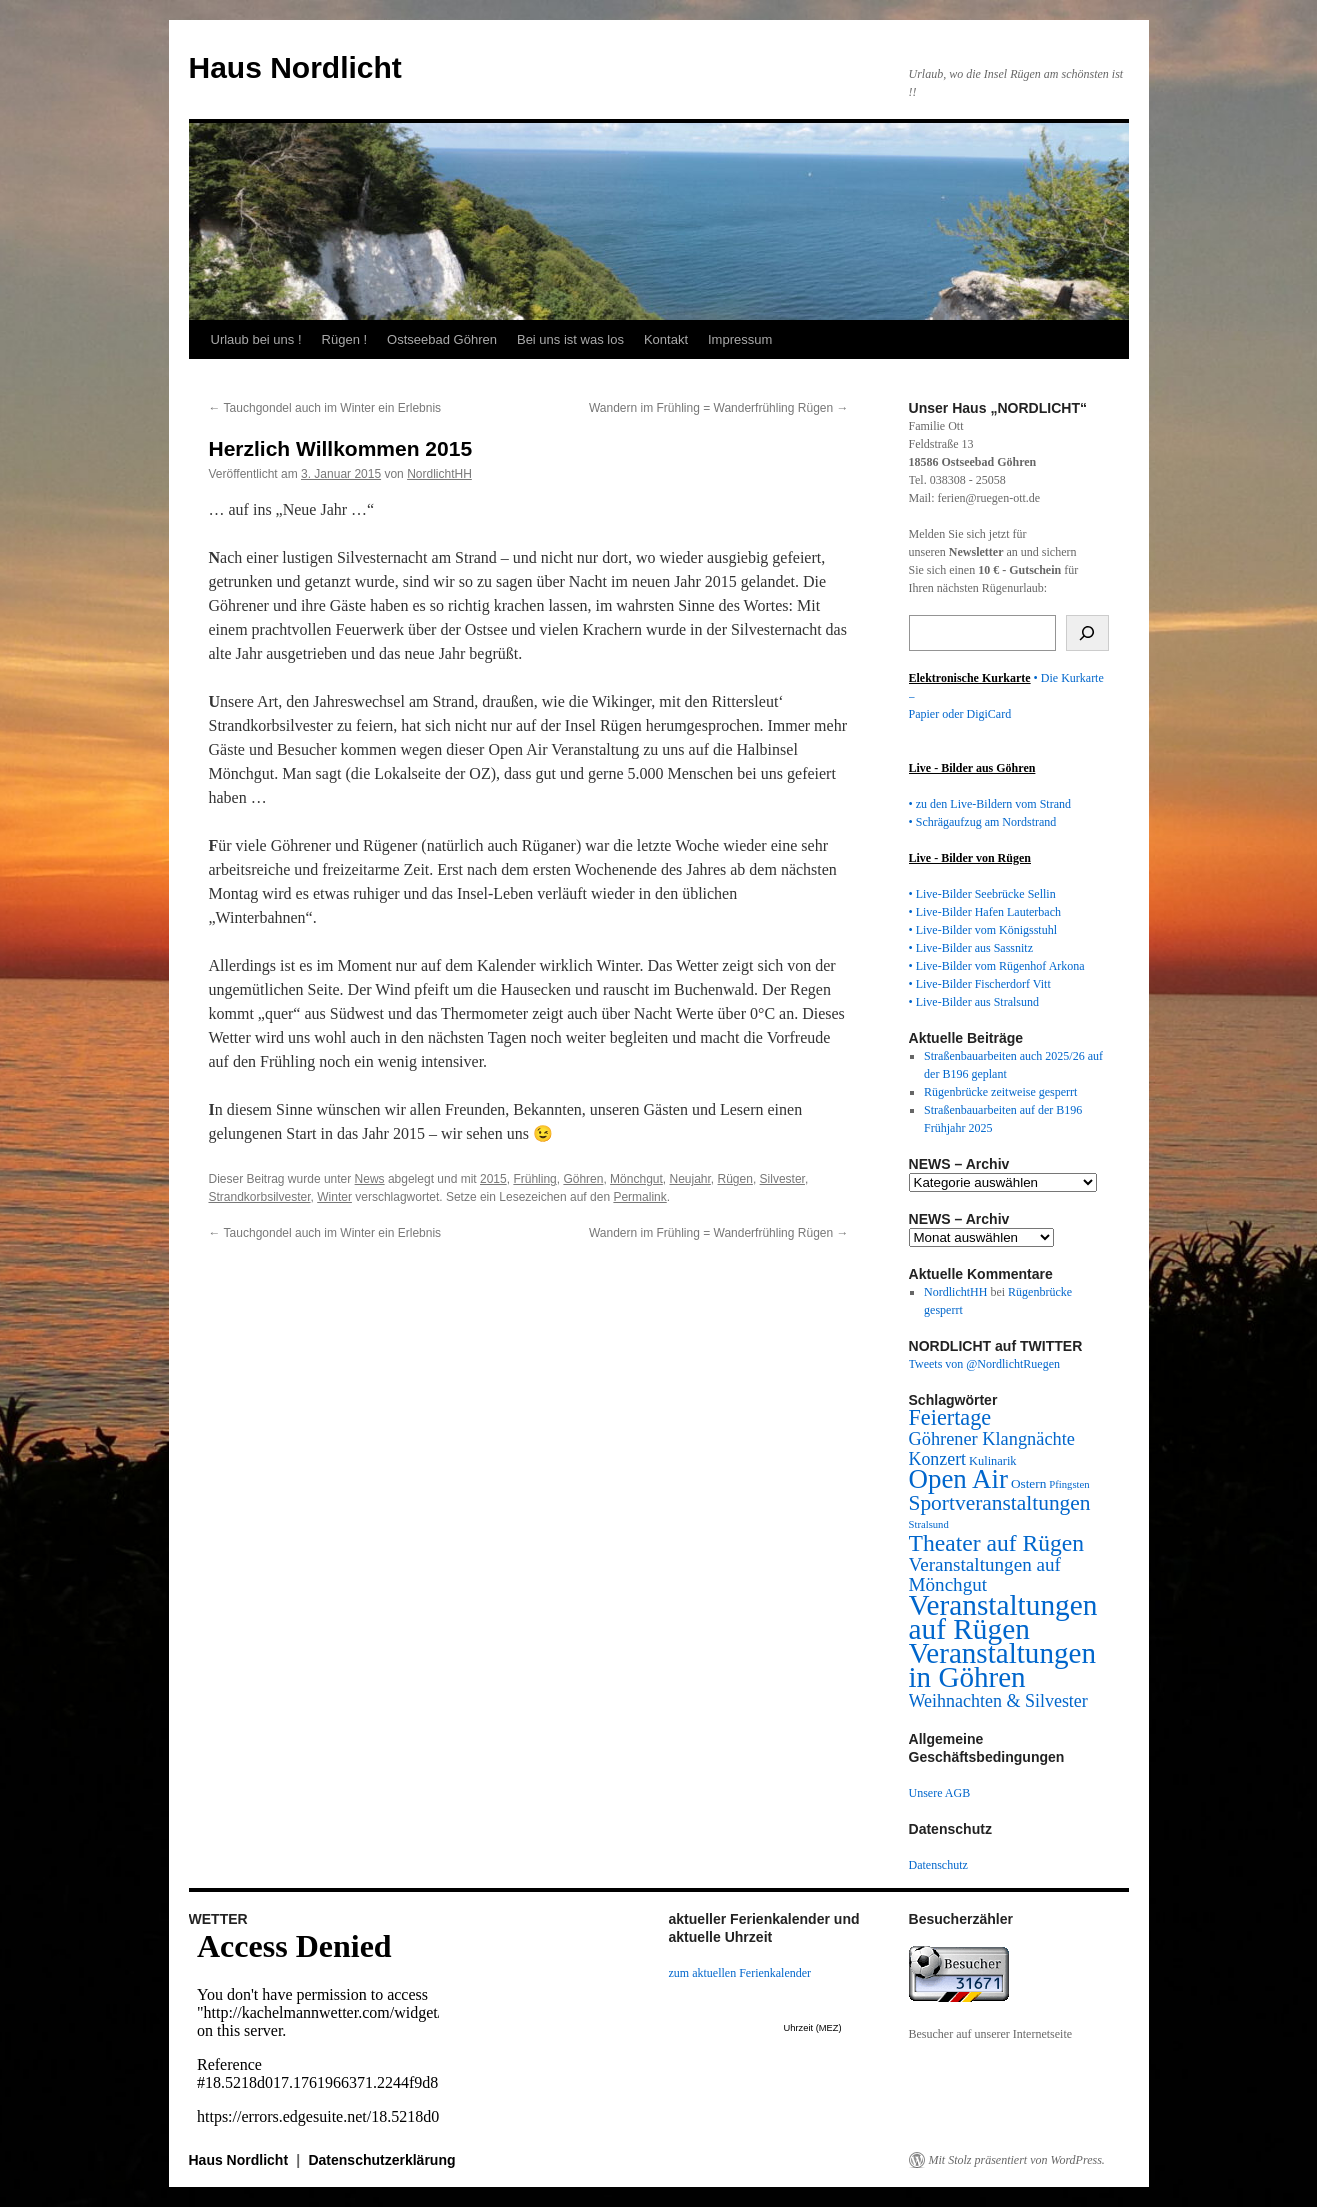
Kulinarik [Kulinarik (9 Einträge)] (992, 1461)
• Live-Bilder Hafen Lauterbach (985, 912)
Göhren (583, 1179)
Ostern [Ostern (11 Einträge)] (1028, 1483)
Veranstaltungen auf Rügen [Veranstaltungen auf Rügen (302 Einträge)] (1003, 1617)
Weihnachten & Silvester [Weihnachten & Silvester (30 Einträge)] (998, 1701)
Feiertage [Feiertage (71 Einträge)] (950, 1417)
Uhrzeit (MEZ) (813, 2028)
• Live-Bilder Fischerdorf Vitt (980, 984)
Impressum (740, 339)
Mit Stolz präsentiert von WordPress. (1017, 2160)
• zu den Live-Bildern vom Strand (990, 804)
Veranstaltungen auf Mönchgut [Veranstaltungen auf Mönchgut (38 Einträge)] (985, 1574)
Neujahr (689, 1179)
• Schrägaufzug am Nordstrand (983, 822)
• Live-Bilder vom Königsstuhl (983, 930)
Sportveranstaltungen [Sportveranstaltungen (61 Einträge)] (1000, 1503)
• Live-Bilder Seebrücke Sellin (982, 894)
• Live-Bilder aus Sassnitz (971, 948)
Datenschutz (938, 1865)
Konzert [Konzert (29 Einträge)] (938, 1459)
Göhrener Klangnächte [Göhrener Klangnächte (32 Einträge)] (992, 1439)
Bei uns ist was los (570, 339)
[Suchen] (1087, 633)
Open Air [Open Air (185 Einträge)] (958, 1479)
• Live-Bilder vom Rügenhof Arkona (997, 966)
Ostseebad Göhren (442, 339)
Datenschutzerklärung (381, 2160)
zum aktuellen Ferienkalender (740, 1973)
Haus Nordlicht (295, 67)
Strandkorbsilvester (260, 1197)
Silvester (782, 1179)
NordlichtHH (439, 474)
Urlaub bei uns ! (256, 339)
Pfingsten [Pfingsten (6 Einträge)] (1069, 1484)
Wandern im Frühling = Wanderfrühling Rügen (719, 408)
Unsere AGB (940, 1793)
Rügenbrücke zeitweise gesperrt (1000, 1092)
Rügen (735, 1179)
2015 (493, 1179)
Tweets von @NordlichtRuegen (985, 1364)
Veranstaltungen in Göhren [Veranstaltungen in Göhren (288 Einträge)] (1002, 1665)
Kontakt (666, 339)
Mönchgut (636, 1179)
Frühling (534, 1179)
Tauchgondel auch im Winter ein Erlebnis (325, 408)
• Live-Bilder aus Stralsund (974, 1002)
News (370, 1179)
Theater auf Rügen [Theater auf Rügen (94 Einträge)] (997, 1543)
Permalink (639, 1197)
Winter (334, 1197)
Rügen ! (345, 339)
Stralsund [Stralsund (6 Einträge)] (929, 1524)
